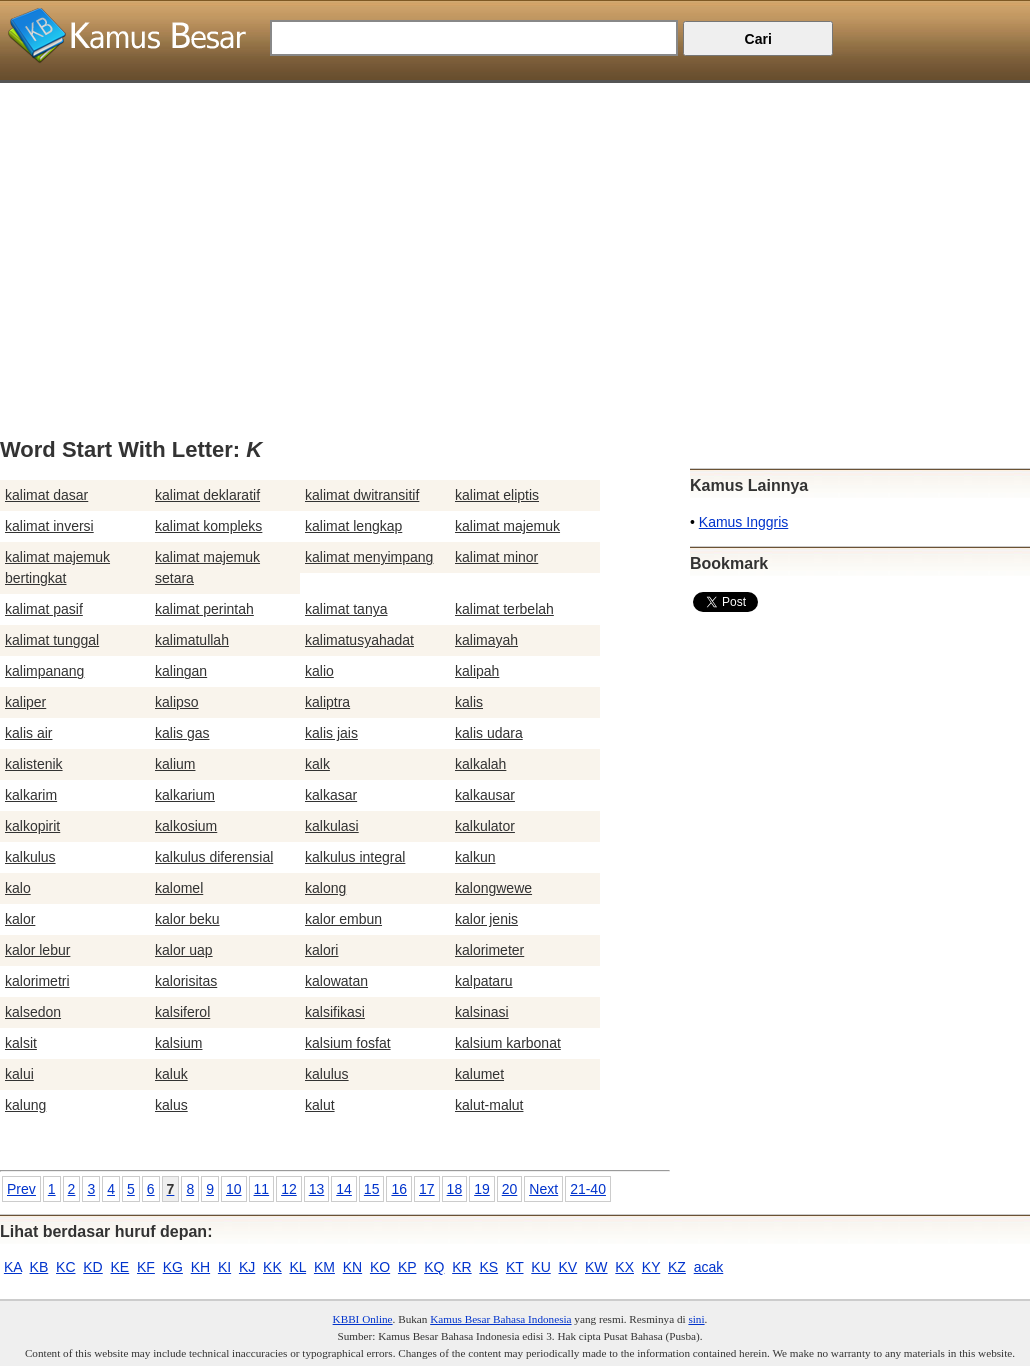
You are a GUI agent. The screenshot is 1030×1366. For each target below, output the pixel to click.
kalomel (179, 888)
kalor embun (343, 919)
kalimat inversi (49, 526)
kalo (18, 888)
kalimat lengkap (353, 526)
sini (696, 1319)
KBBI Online (363, 1319)
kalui (19, 1074)
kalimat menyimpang (369, 557)
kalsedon (33, 1012)
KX (624, 1267)
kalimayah (486, 640)
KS (488, 1267)
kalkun (475, 857)
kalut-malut (489, 1105)
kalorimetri (37, 981)
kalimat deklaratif (207, 495)
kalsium (178, 1043)
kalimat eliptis (497, 495)
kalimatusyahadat (359, 640)
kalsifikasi (335, 1012)
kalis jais (331, 733)
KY (651, 1267)
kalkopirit (32, 826)
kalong (325, 888)
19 (482, 1189)
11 (262, 1189)
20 (510, 1189)
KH (200, 1267)
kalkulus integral (355, 857)
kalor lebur (37, 950)
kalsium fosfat (348, 1043)
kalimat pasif (44, 609)
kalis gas (182, 733)
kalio (319, 671)
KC (65, 1267)
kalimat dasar (46, 495)
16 (399, 1189)
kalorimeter (489, 950)
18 (455, 1189)
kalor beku (187, 919)
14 (344, 1189)
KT (515, 1267)
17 (427, 1189)
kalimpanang (44, 671)
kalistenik (34, 764)
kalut (320, 1105)
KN (352, 1267)
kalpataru (484, 981)
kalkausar (485, 795)
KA (13, 1267)
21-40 (588, 1189)
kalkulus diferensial (214, 857)
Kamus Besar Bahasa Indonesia (500, 1319)
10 (234, 1189)
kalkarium (185, 795)
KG (173, 1267)
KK (272, 1267)
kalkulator (485, 826)
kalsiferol (182, 1012)
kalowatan (336, 981)
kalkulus (30, 857)
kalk (317, 764)
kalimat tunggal (52, 640)
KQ (434, 1267)
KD (92, 1267)
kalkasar (331, 795)
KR (461, 1267)
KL (298, 1267)
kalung (25, 1105)
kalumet (479, 1074)
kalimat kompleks (208, 526)
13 (317, 1189)
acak (709, 1267)
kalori (321, 950)
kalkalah (480, 764)
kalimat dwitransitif (362, 495)
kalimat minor (496, 557)
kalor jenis (486, 919)
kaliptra (327, 702)
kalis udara (489, 733)
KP (407, 1267)
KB (39, 1267)
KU (540, 1267)
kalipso (177, 702)
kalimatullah (192, 640)
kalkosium (186, 826)
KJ (247, 1267)
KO (380, 1267)
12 (289, 1189)
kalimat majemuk (507, 526)
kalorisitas (186, 981)
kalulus (327, 1074)
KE (120, 1267)
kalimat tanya (346, 609)
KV (568, 1267)
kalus (171, 1105)
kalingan (181, 671)
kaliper (25, 702)
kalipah (477, 671)
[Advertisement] (515, 223)
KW (596, 1267)
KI (224, 1267)
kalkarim (31, 795)
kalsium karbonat (508, 1043)
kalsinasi (482, 1012)
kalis (469, 702)
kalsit (21, 1043)
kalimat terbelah (504, 609)
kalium (175, 764)
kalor (20, 919)
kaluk (171, 1074)
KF (146, 1267)
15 (372, 1189)
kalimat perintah (204, 609)
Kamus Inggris (743, 522)
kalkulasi (332, 826)
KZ (677, 1267)
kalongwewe (493, 888)
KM (324, 1267)
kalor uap (184, 950)
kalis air (28, 733)
